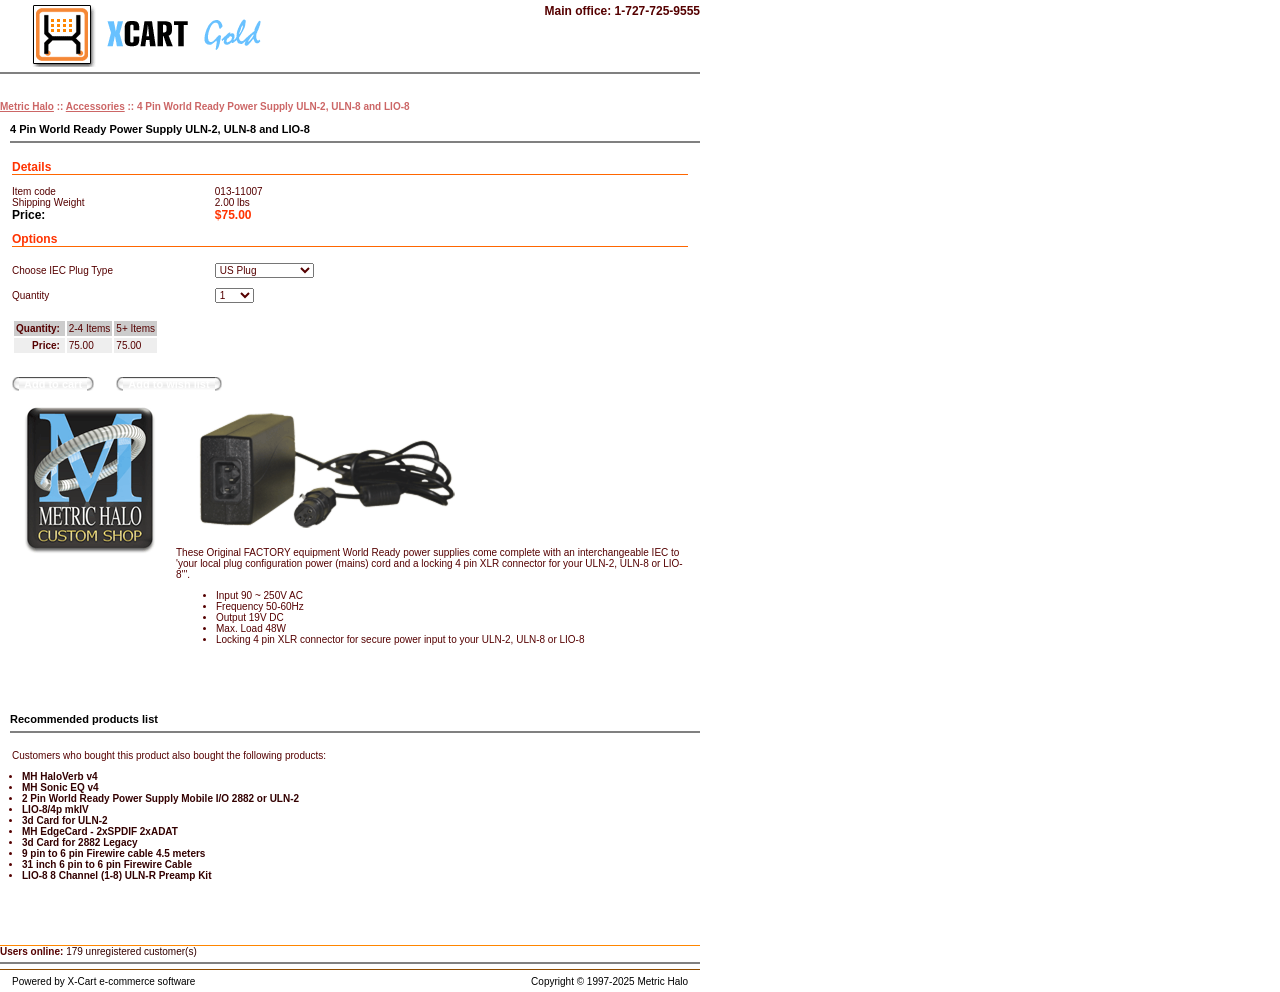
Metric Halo (27, 106)
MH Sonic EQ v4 (60, 787)
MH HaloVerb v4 (60, 776)
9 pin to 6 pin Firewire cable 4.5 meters (113, 853)
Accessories (95, 106)
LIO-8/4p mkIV (55, 809)
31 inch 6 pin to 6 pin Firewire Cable (107, 864)
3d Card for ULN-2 (65, 820)
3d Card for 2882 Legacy (80, 842)
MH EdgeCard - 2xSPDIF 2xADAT (100, 831)
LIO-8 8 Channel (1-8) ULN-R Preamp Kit (116, 875)
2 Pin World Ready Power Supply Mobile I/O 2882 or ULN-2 (160, 798)
